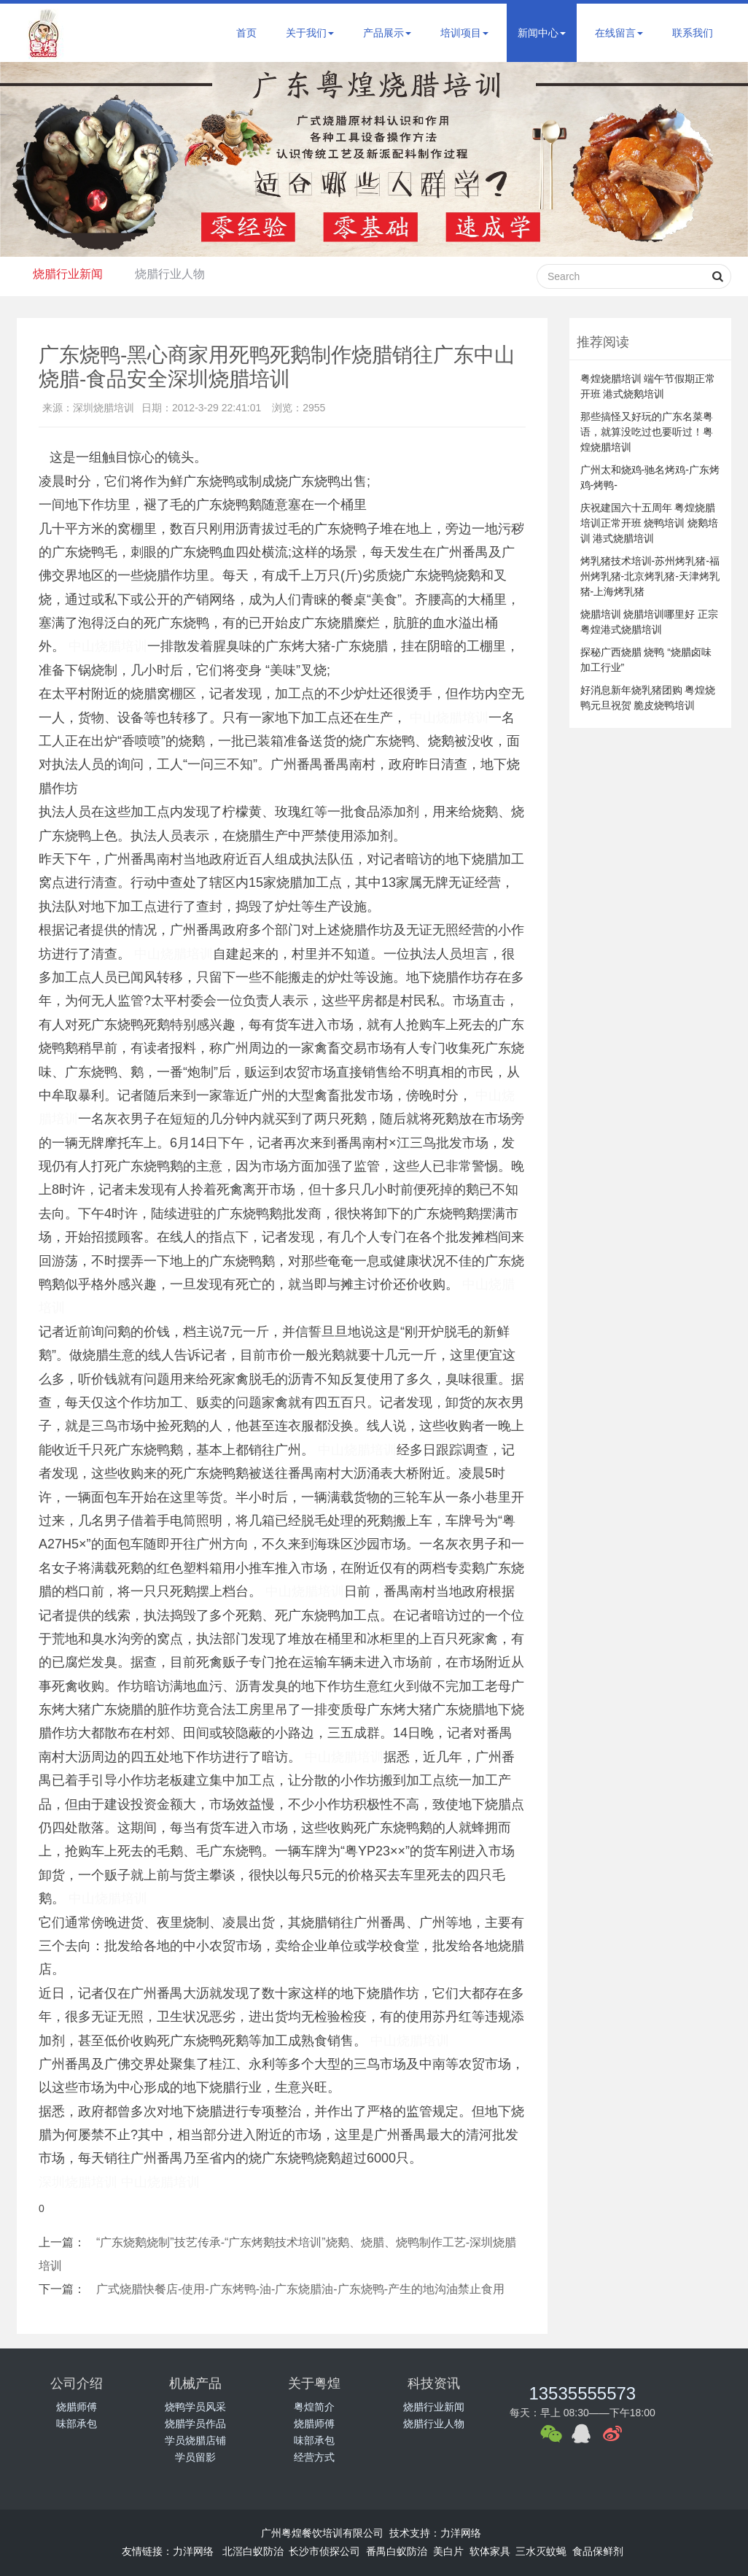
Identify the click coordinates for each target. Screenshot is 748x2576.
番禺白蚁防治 (396, 2551)
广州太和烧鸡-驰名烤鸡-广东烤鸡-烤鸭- (650, 477)
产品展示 (387, 33)
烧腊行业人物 (176, 274)
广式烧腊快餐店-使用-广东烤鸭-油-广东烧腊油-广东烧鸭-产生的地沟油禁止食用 (300, 2289)
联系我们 (692, 33)
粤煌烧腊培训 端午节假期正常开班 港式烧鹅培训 (648, 386)
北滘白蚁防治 (253, 2551)
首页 (246, 33)
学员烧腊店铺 (195, 2440)
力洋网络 (460, 2533)
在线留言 (619, 33)
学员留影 (195, 2457)
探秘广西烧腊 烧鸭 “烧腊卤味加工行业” (646, 659)
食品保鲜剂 (597, 2551)
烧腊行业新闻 (70, 274)
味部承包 (76, 2423)
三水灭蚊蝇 (540, 2551)
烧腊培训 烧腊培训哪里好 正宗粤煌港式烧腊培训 (649, 621)
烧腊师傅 (76, 2407)
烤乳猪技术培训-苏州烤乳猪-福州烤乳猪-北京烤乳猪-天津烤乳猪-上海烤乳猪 (650, 576)
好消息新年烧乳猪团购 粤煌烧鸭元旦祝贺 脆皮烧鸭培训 (648, 697)
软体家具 (490, 2551)
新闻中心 (542, 33)
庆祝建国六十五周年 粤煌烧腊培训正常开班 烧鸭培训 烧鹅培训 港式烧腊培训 (649, 523)
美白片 (448, 2551)
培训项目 (464, 33)
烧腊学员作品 (195, 2423)
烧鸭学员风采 (195, 2407)
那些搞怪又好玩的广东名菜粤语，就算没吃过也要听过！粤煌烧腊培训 (646, 432)
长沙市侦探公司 (324, 2551)
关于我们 (310, 33)
